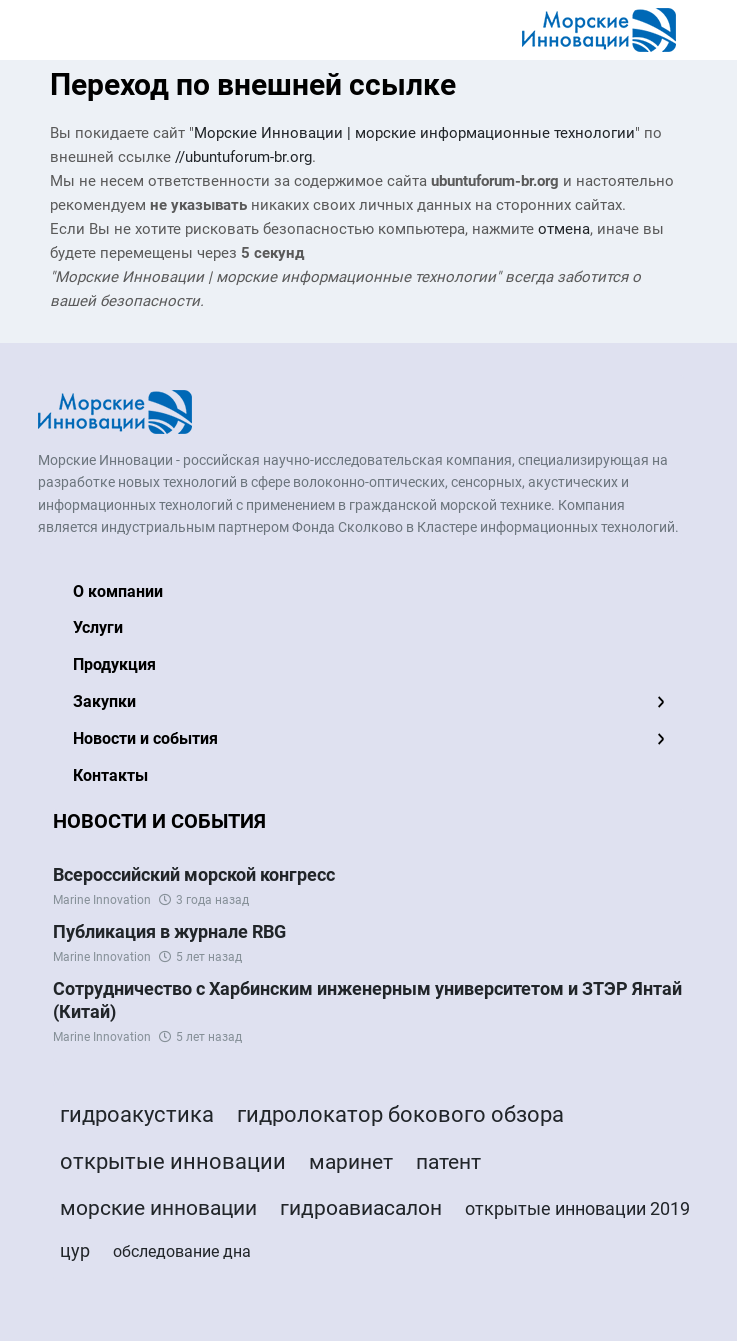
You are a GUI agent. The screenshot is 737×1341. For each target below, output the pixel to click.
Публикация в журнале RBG (169, 931)
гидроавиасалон (361, 1208)
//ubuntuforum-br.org (243, 157)
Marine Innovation (102, 900)
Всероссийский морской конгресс (194, 874)
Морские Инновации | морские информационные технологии (414, 133)
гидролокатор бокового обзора (400, 1114)
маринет (351, 1162)
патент (448, 1162)
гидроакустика (137, 1114)
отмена (564, 229)
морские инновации (158, 1208)
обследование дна (182, 1251)
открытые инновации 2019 (577, 1208)
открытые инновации (173, 1161)
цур (75, 1250)
